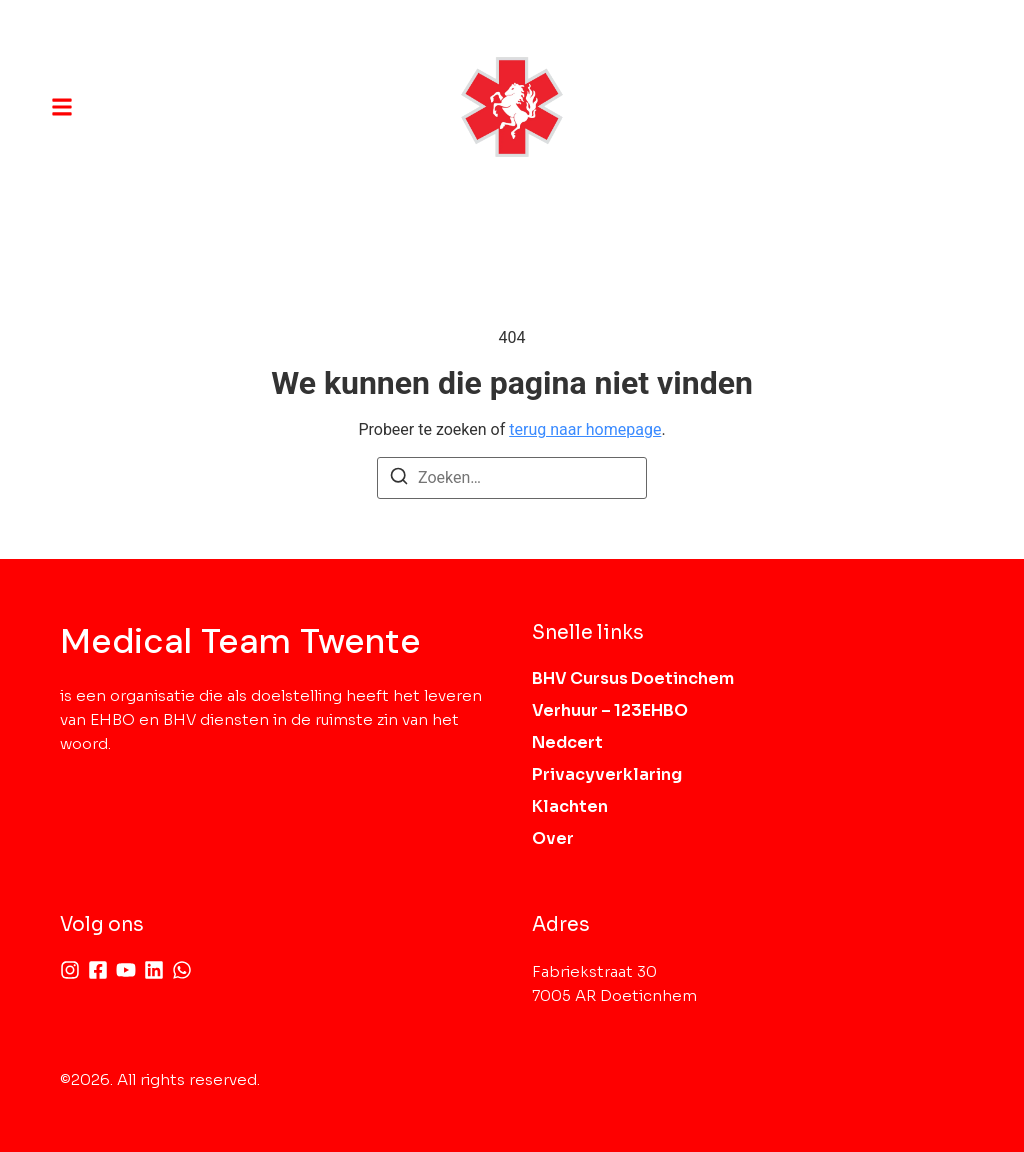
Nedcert (567, 742)
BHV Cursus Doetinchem (633, 678)
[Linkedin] (154, 970)
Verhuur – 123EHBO (610, 710)
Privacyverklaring (607, 774)
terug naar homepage (585, 429)
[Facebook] (98, 970)
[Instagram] (70, 970)
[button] (62, 107)
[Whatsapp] (182, 970)
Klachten (570, 806)
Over (553, 838)
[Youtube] (126, 970)
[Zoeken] (399, 479)
